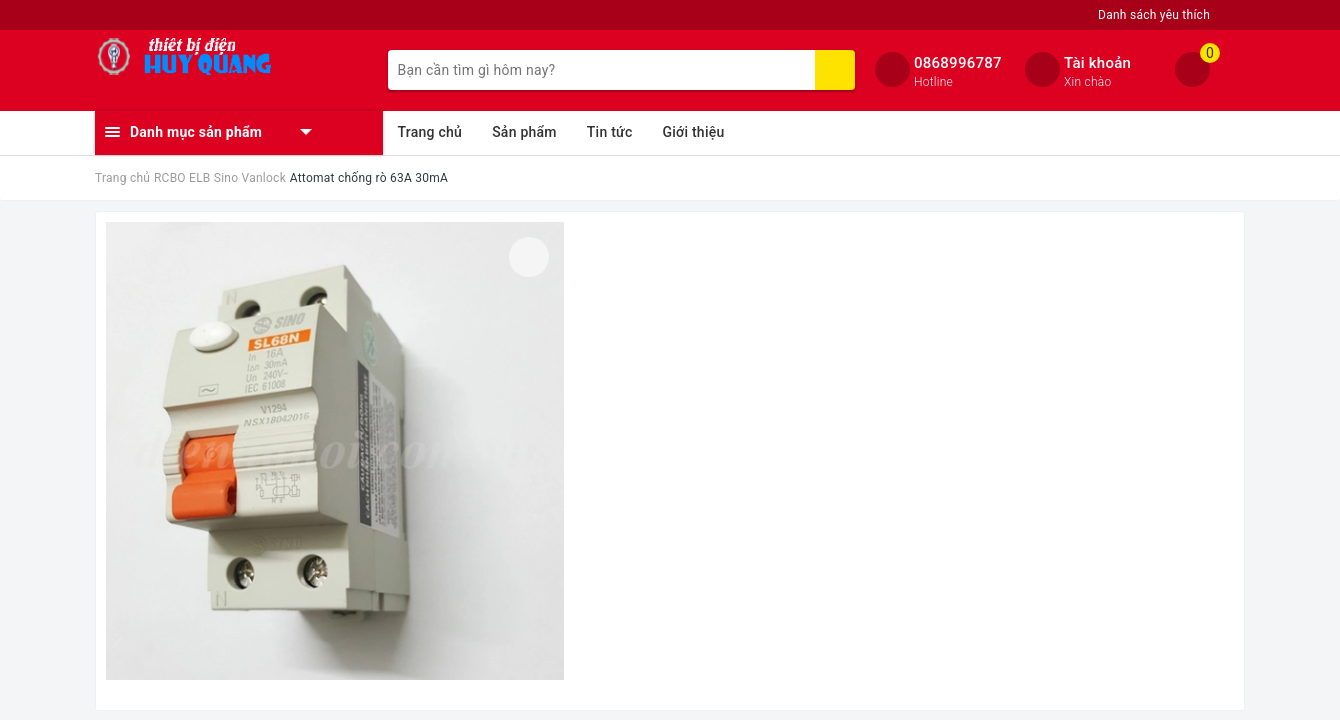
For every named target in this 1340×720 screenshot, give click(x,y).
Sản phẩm (524, 132)
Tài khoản (1097, 63)
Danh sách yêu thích (1154, 15)
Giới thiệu (693, 132)
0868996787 (958, 63)
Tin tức (610, 132)
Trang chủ (430, 132)
